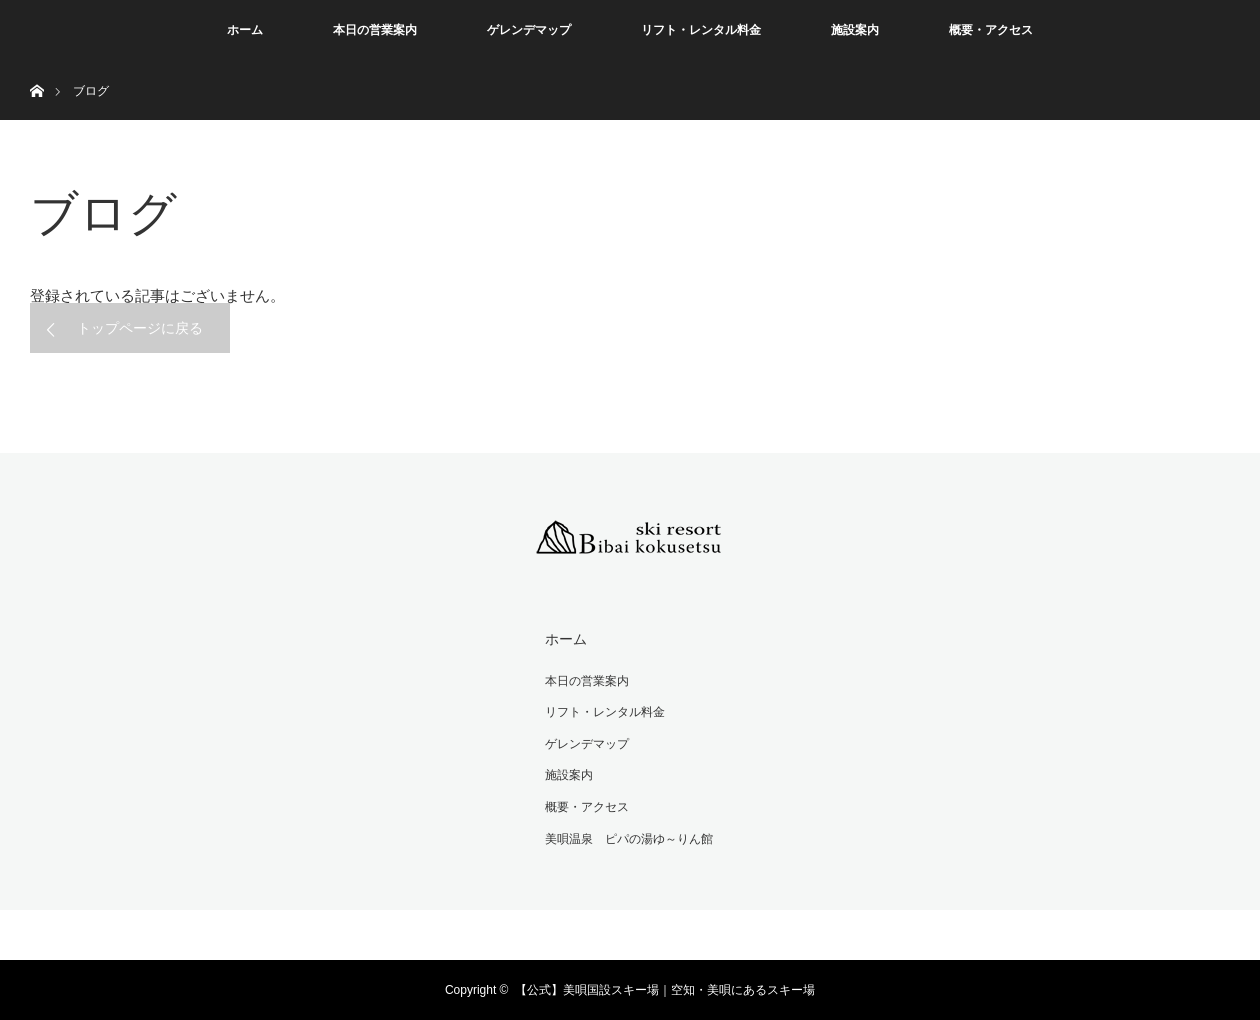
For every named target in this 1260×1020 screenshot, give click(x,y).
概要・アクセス (991, 30)
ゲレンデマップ (529, 30)
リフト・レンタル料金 (701, 30)
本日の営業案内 (375, 30)
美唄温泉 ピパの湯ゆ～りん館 (629, 839)
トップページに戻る (140, 328)
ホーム (245, 30)
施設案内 (855, 30)
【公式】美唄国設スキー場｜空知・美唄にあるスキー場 (665, 990)
